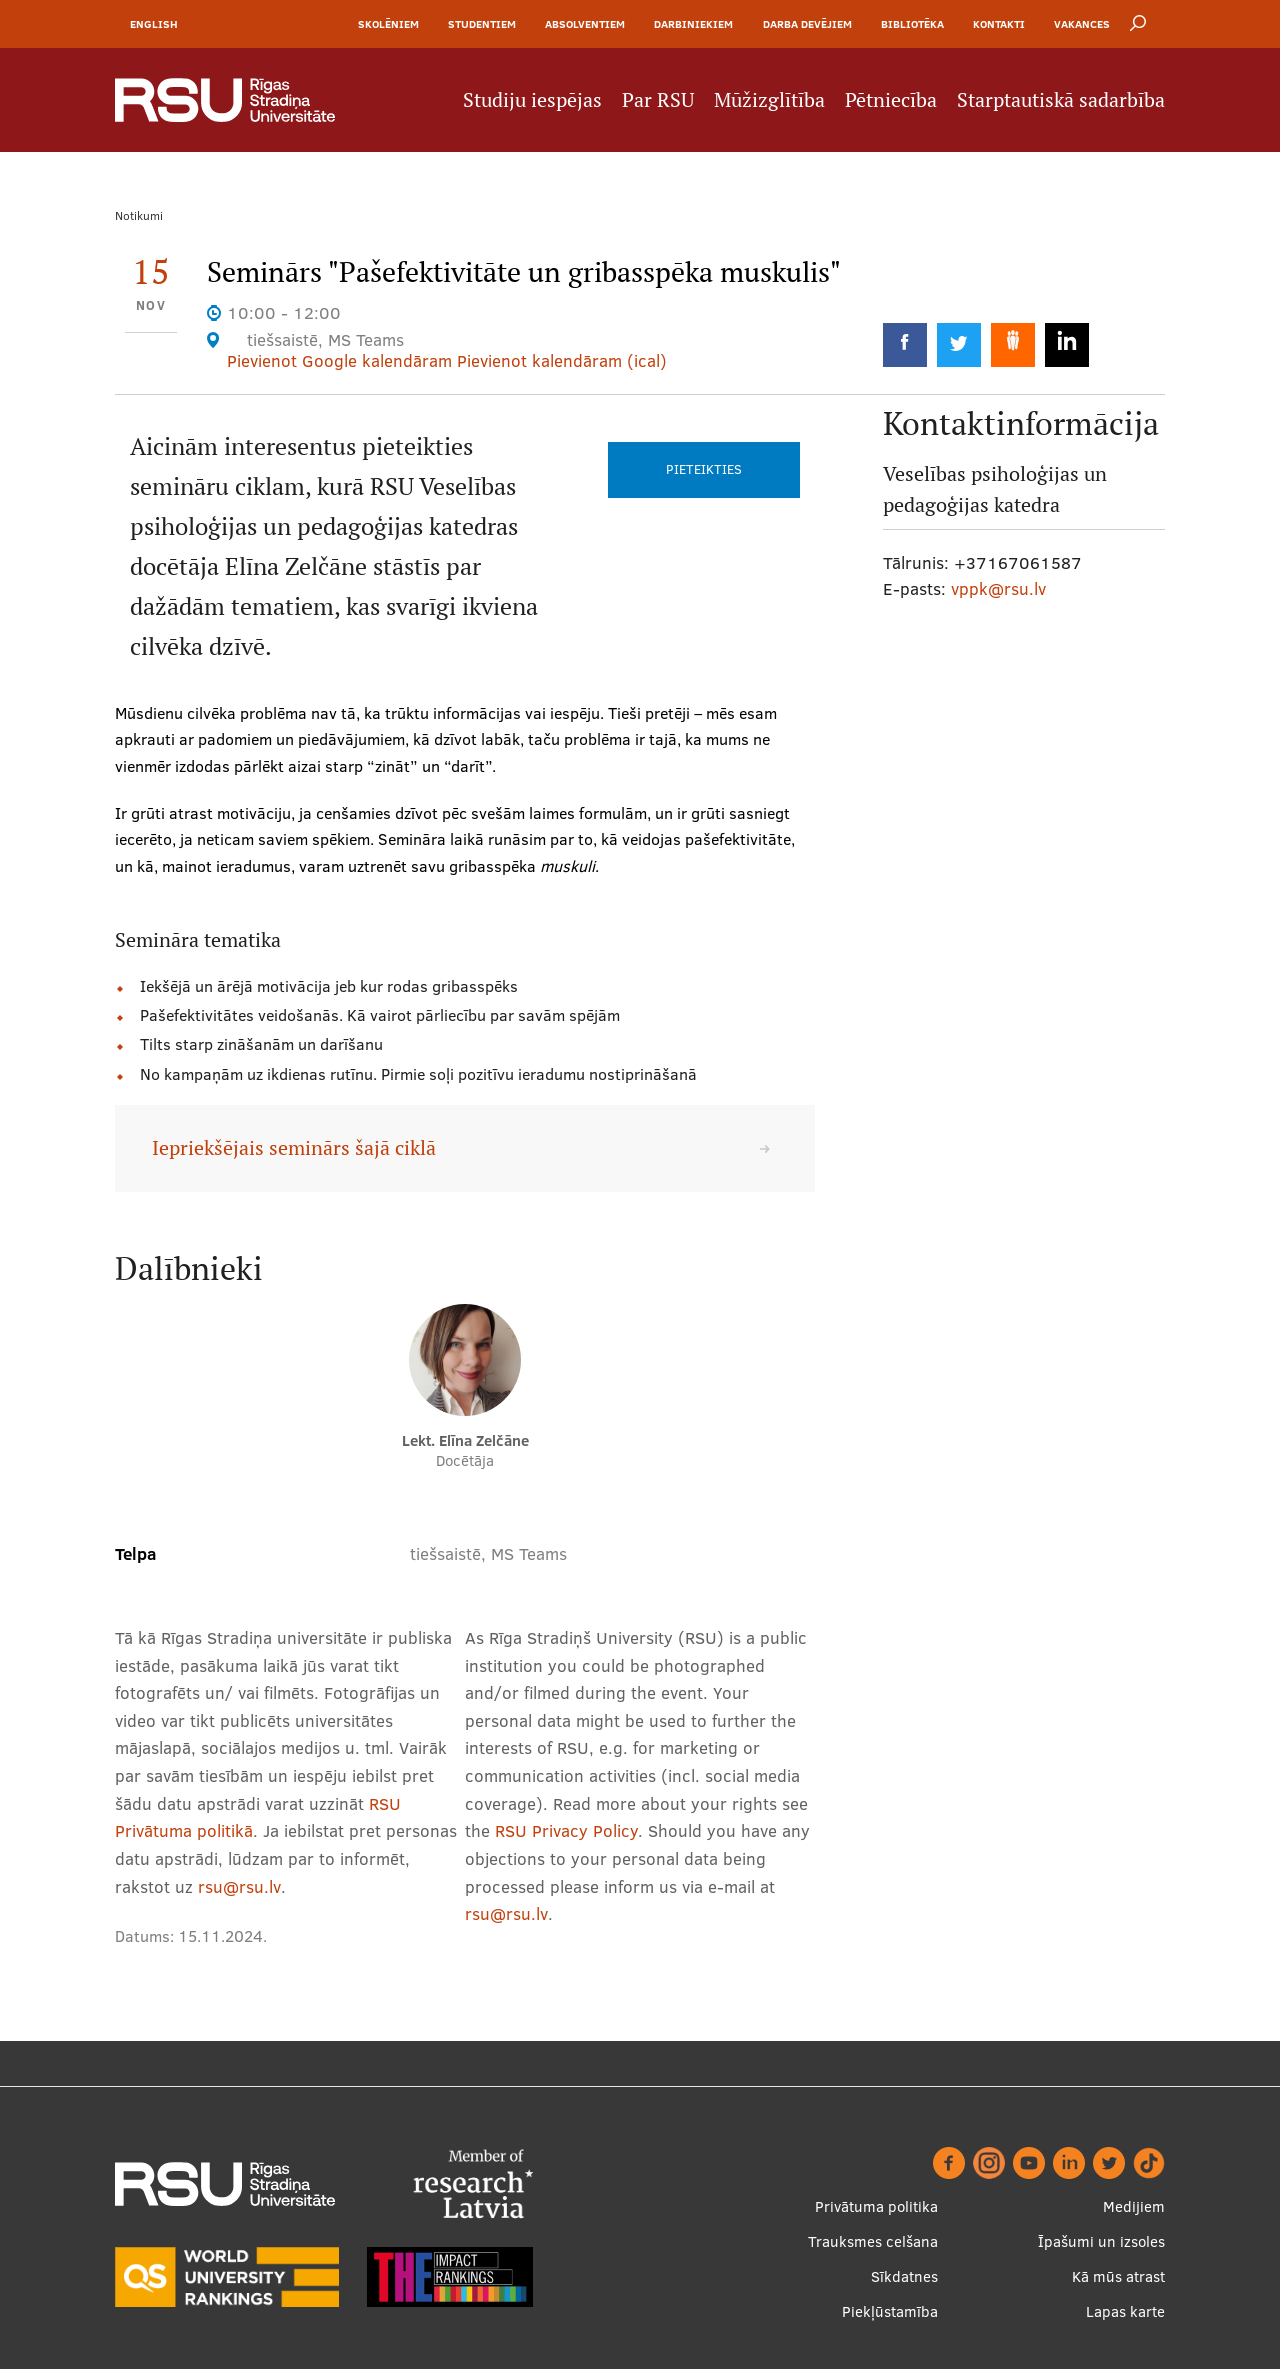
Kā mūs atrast (1118, 2276)
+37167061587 (1018, 562)
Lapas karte (1125, 2311)
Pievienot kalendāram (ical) (562, 360)
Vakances (1082, 24)
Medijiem (1134, 2206)
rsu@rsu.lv (239, 1886)
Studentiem (482, 24)
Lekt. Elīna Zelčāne (465, 1440)
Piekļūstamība (890, 2311)
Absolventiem (585, 24)
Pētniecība (891, 100)
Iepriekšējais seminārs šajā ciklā (294, 1148)
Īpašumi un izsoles (1101, 2241)
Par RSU (658, 100)
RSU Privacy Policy (566, 1830)
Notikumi (139, 215)
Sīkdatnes (904, 2276)
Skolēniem (388, 24)
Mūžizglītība (769, 100)
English (154, 24)
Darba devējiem (807, 24)
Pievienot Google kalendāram (339, 360)
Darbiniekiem (693, 24)
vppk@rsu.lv (998, 588)
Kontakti (999, 24)
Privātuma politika (876, 2206)
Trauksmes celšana (873, 2241)
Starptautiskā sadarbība (1061, 100)
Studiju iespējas (532, 100)
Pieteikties (704, 469)
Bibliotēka (912, 24)
